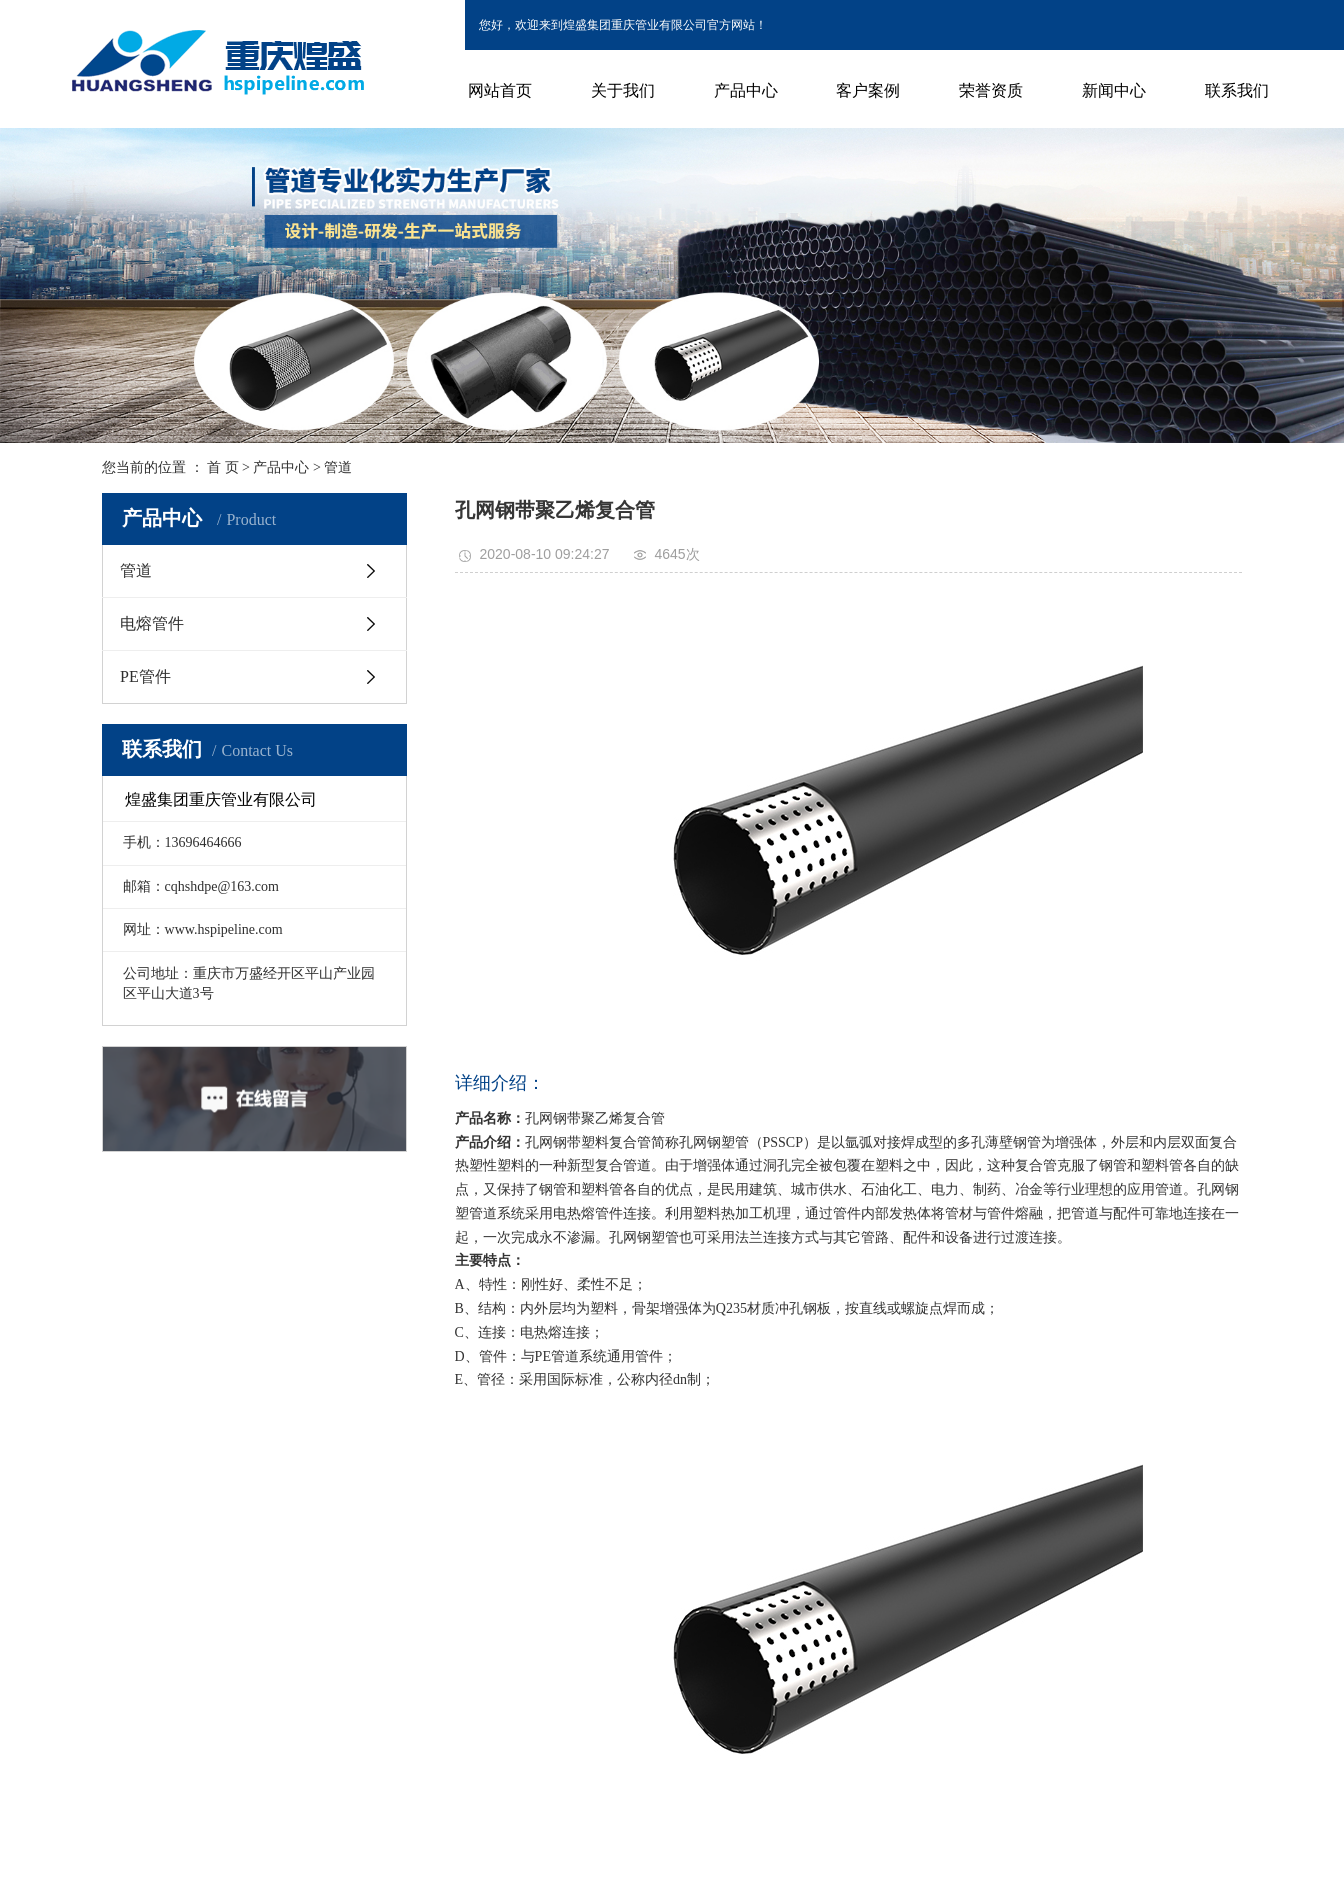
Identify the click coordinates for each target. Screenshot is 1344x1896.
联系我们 (1237, 90)
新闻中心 (1114, 90)
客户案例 (868, 90)
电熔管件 (152, 623)
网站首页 (500, 90)
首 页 (223, 467)
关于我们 (623, 90)
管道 (338, 467)
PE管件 (145, 676)
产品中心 (746, 90)
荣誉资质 (991, 90)
